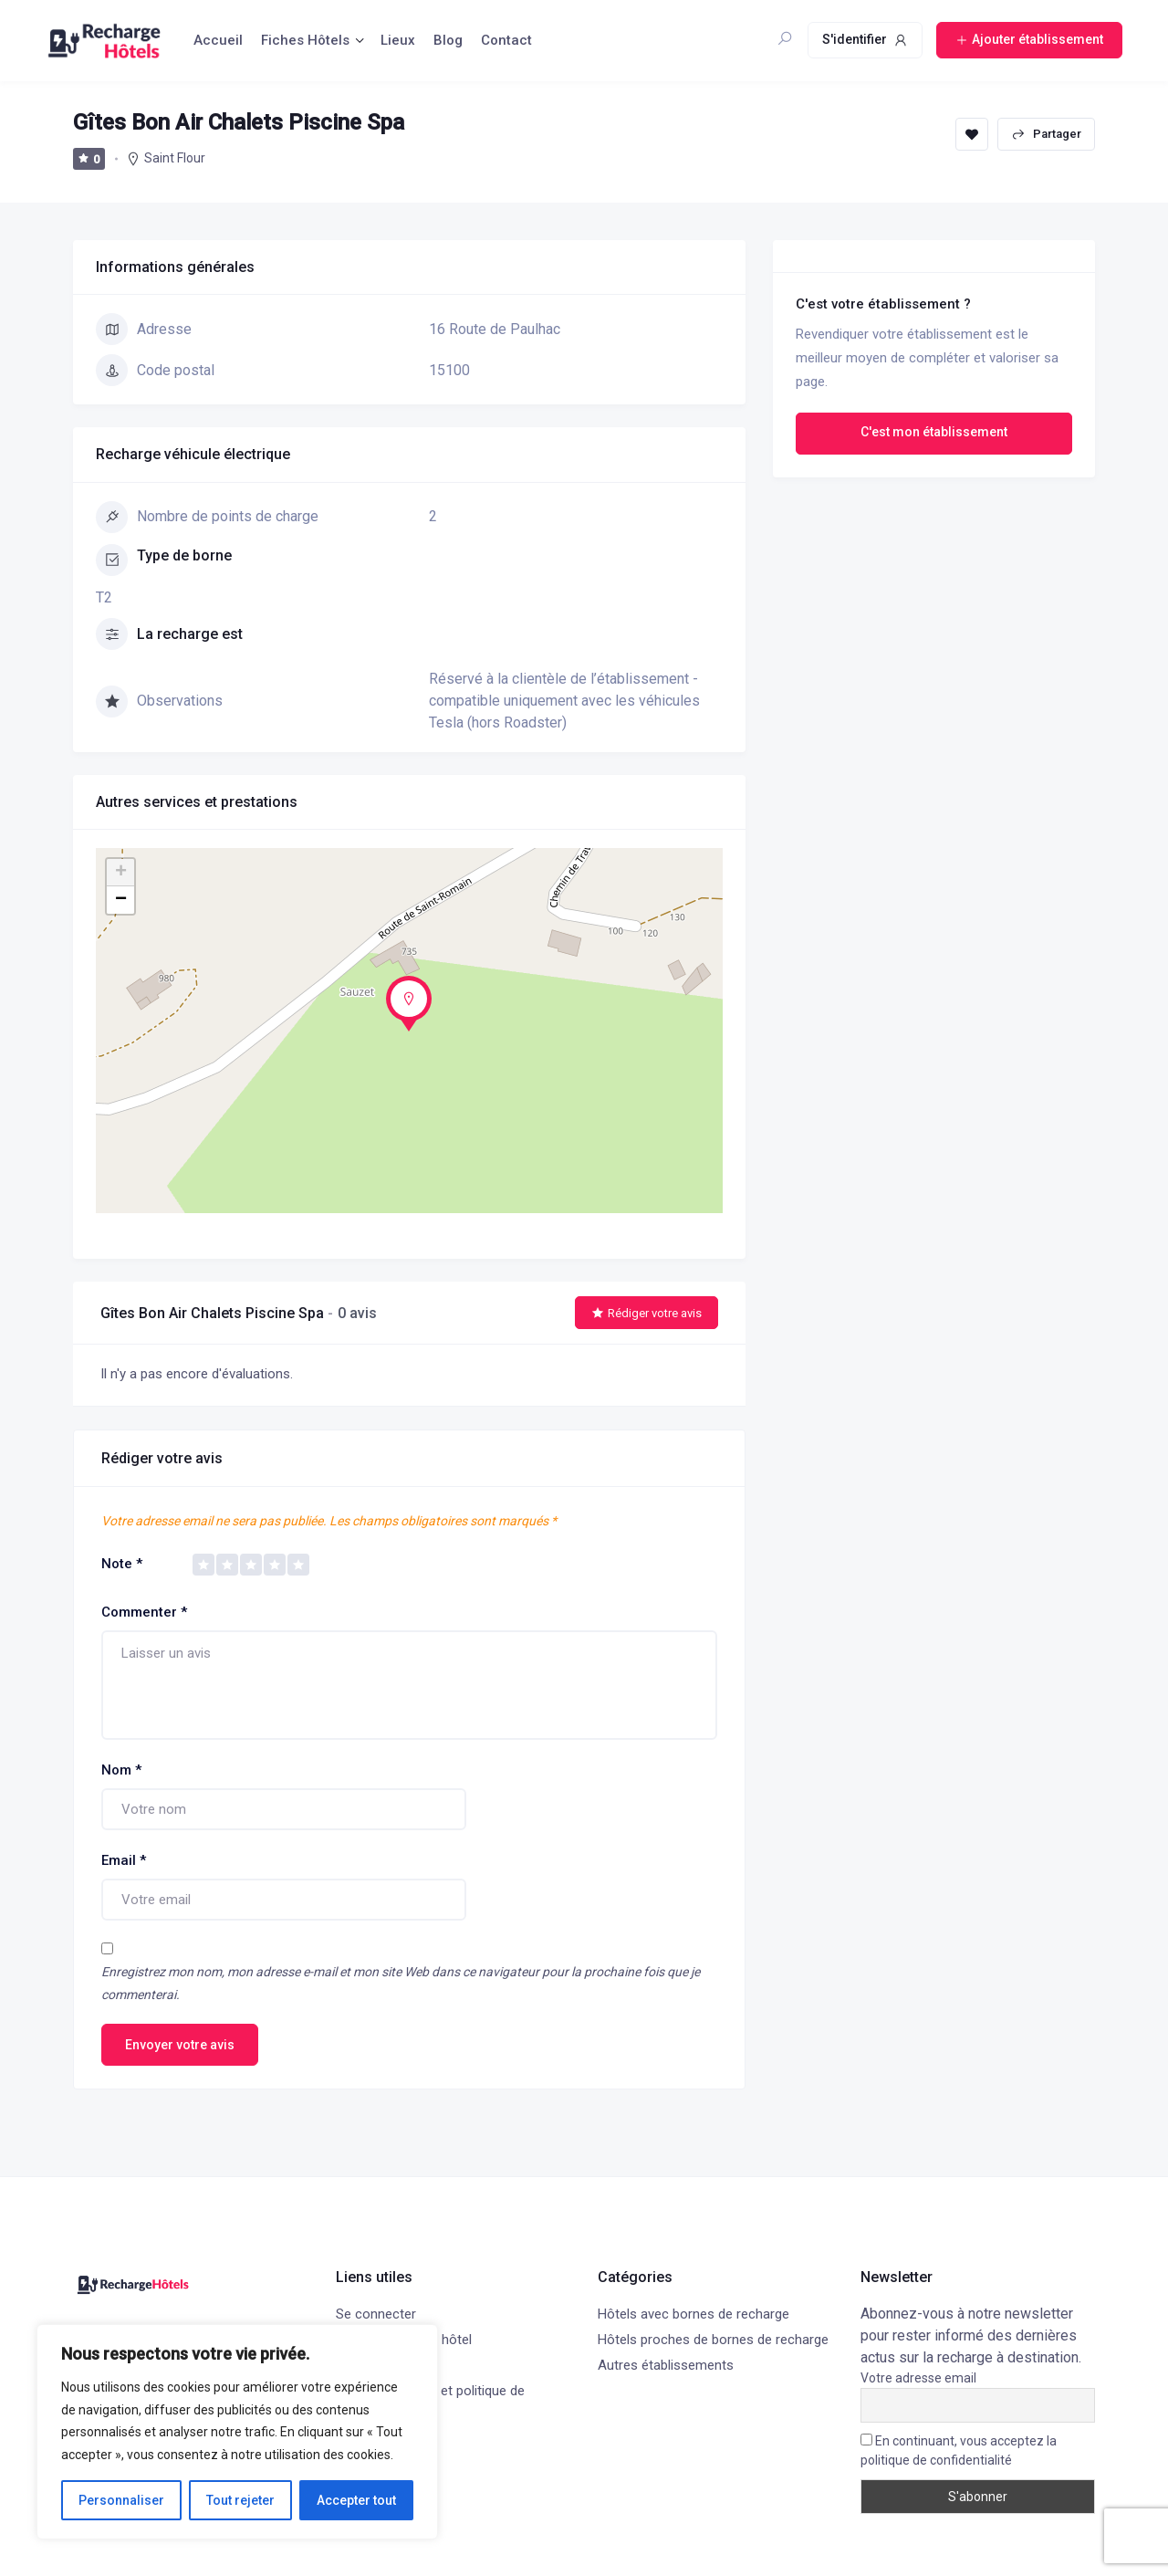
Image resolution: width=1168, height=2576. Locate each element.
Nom (121, 1770)
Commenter (144, 1612)
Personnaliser (121, 2500)
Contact (506, 40)
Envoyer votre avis (180, 2044)
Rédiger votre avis (646, 1313)
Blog (448, 40)
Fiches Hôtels (305, 40)
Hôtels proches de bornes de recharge (713, 2339)
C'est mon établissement (933, 431)
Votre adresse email (918, 2378)
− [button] (121, 900)
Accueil (218, 40)
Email (123, 1860)
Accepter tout (356, 2500)
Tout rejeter (240, 2500)
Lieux (398, 40)
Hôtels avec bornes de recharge (693, 2314)
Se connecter (376, 2314)
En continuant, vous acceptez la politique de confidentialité (958, 2450)
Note (121, 1563)
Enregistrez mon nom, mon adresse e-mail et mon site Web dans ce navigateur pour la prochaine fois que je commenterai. (400, 1983)
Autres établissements (666, 2365)
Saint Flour (174, 158)
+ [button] (121, 872)
